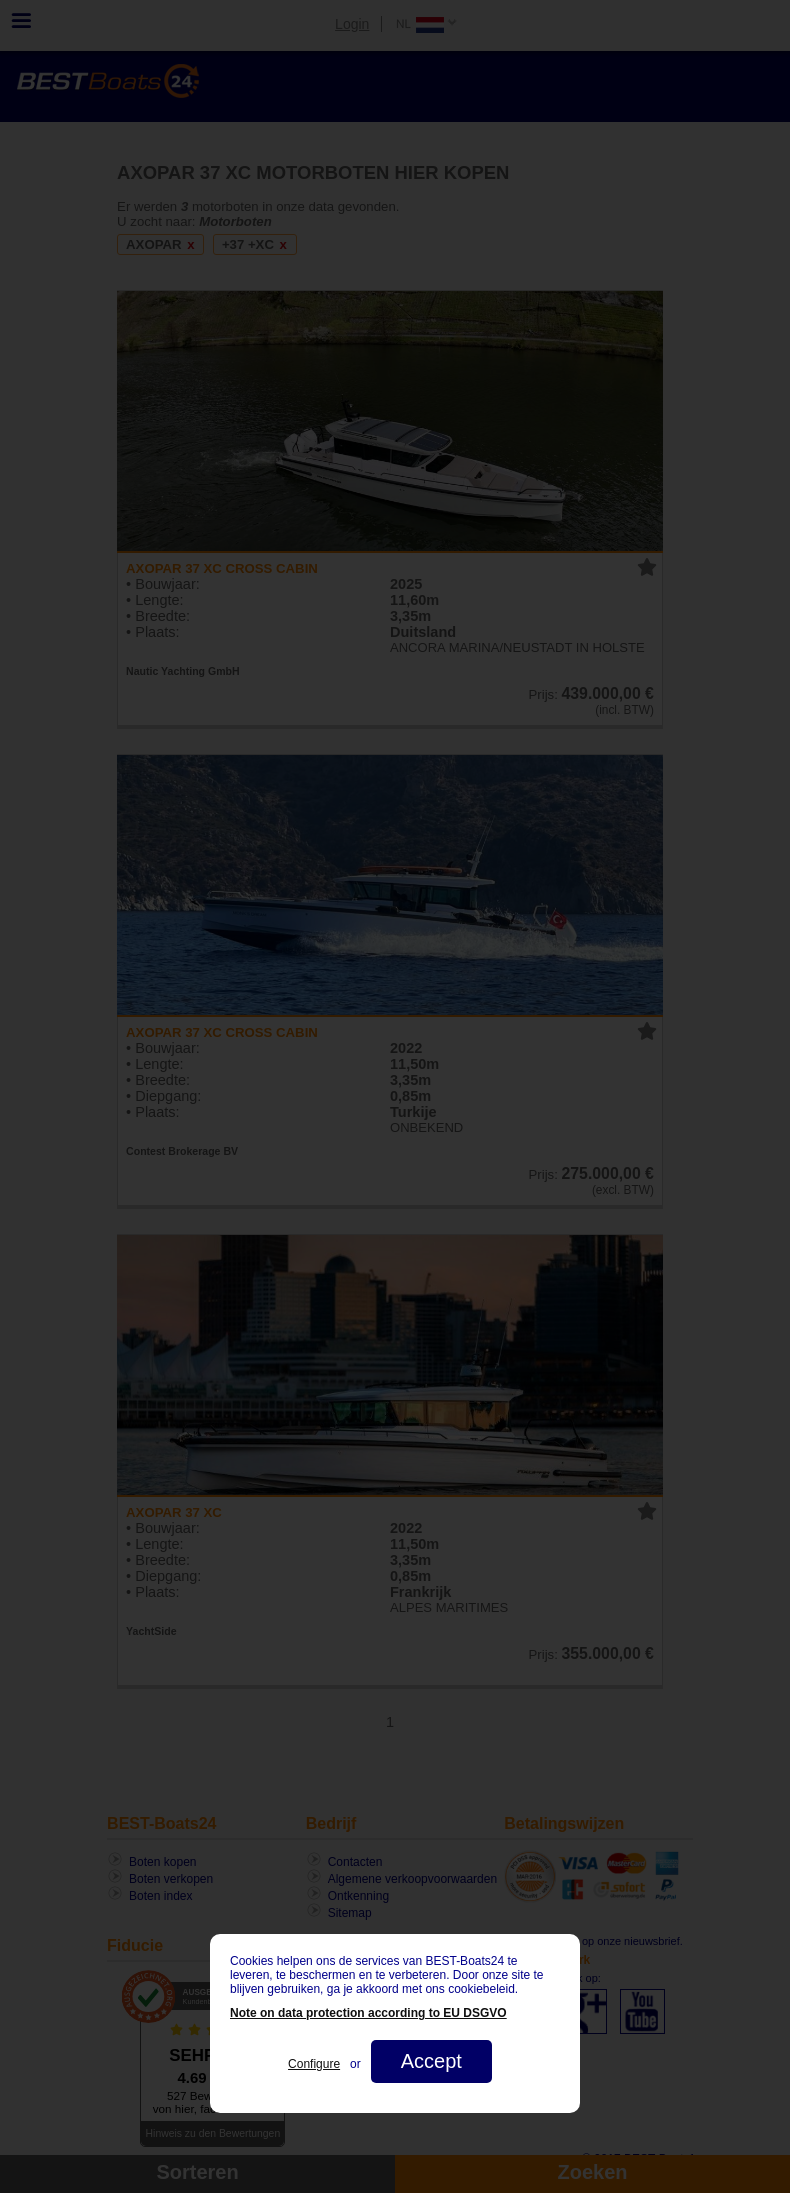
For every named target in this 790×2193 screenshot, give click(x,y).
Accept (431, 2061)
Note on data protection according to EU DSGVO (368, 2013)
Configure (314, 2064)
